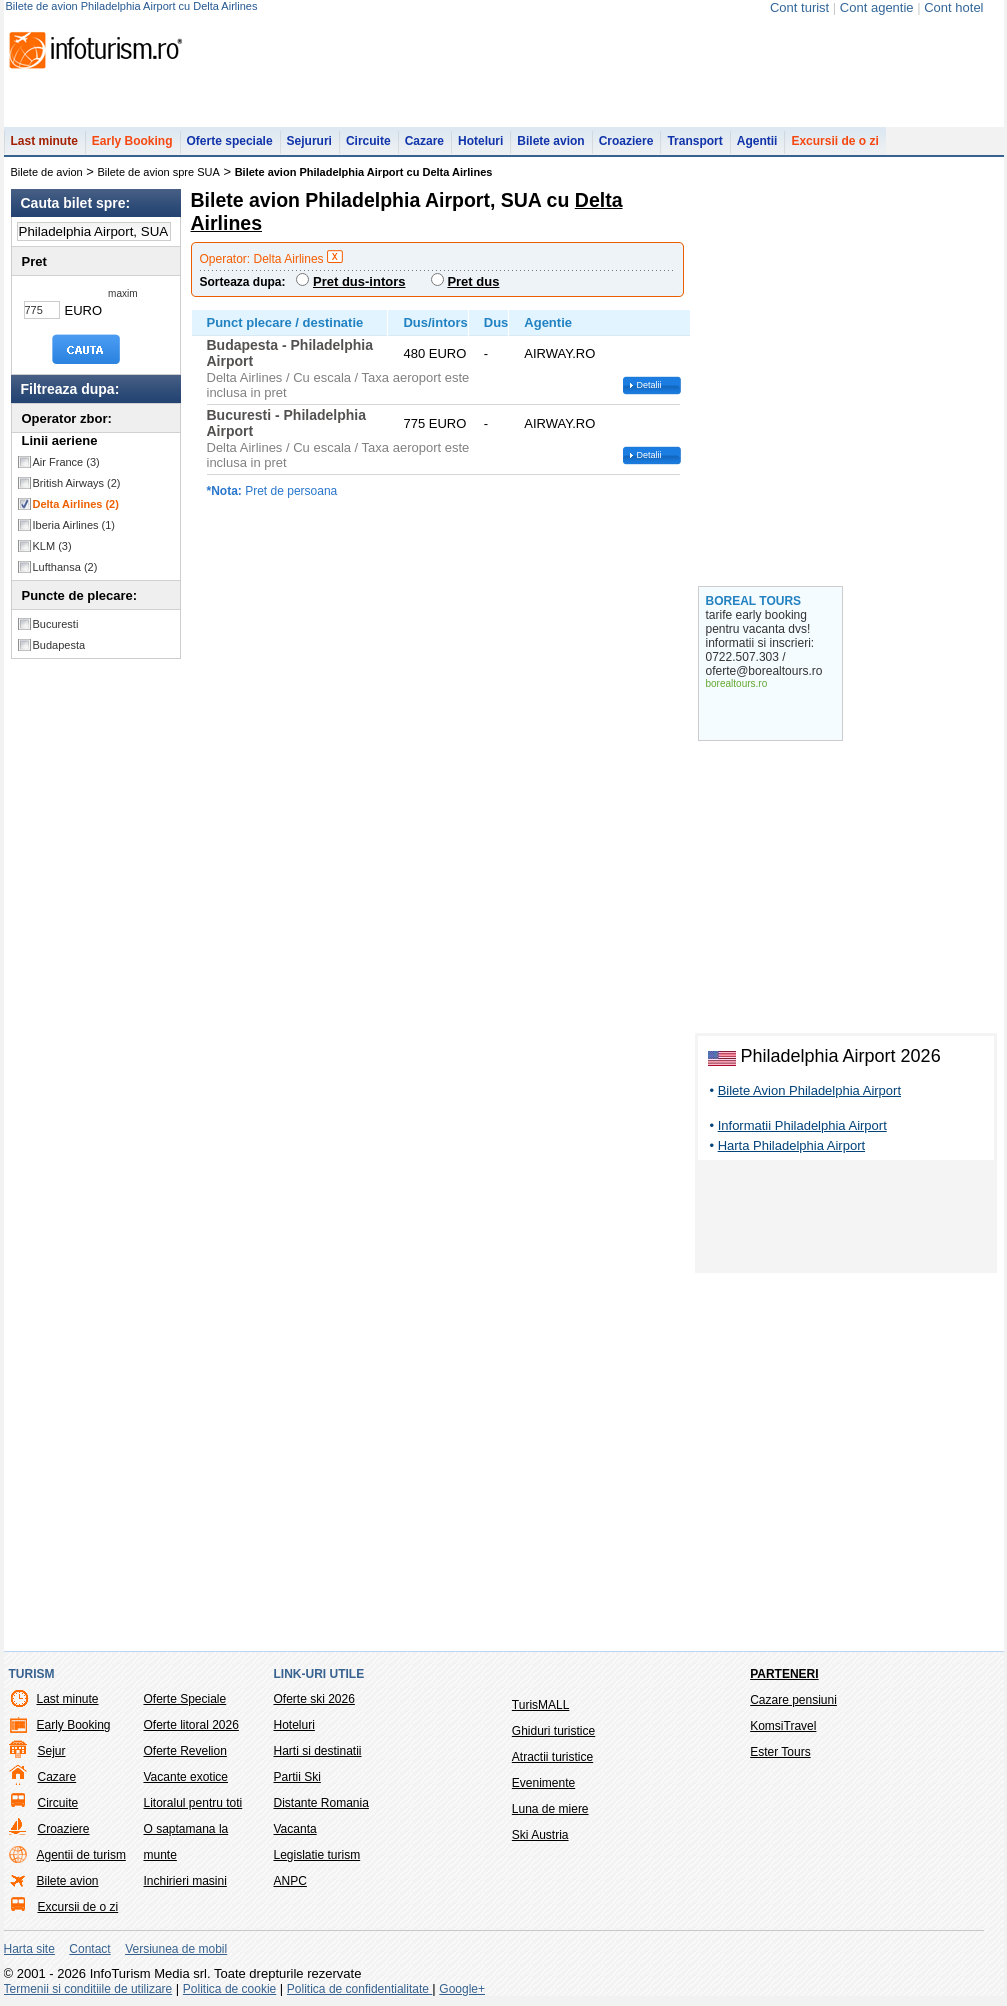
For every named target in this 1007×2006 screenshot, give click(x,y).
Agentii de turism (81, 1855)
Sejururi (309, 141)
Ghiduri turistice (553, 1731)
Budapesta (59, 645)
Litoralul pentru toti (193, 1803)
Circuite (368, 141)
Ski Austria (540, 1835)
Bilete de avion (47, 172)
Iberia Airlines (74, 525)
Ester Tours (780, 1752)
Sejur (52, 1751)
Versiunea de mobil (176, 1949)
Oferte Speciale (185, 1699)
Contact (89, 1949)
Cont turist (799, 7)
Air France (66, 462)
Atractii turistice (552, 1757)
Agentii (757, 141)
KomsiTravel (783, 1726)
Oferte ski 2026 (314, 1699)
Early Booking (132, 141)
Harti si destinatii (318, 1751)
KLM (52, 546)
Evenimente (543, 1783)
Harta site (29, 1949)
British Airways (77, 483)
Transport (694, 141)
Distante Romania (321, 1803)
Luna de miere (550, 1809)
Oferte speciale (230, 141)
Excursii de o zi (834, 141)
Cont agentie (877, 7)
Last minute (44, 141)
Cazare (424, 141)
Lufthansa (65, 567)
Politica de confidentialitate (359, 1989)
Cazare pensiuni (793, 1700)
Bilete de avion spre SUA (159, 172)
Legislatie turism (317, 1855)
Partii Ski (297, 1777)
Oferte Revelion (185, 1751)
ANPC (290, 1881)
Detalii (649, 385)
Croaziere (626, 141)
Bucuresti (56, 624)
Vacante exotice (186, 1777)
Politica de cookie (229, 1989)
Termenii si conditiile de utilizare (88, 1989)
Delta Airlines (76, 504)
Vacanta (295, 1829)
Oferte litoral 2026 (191, 1725)
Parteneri (784, 1674)
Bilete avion (550, 141)
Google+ (462, 1989)
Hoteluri (480, 141)
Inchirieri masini (185, 1881)
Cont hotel (953, 7)
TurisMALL (541, 1705)
